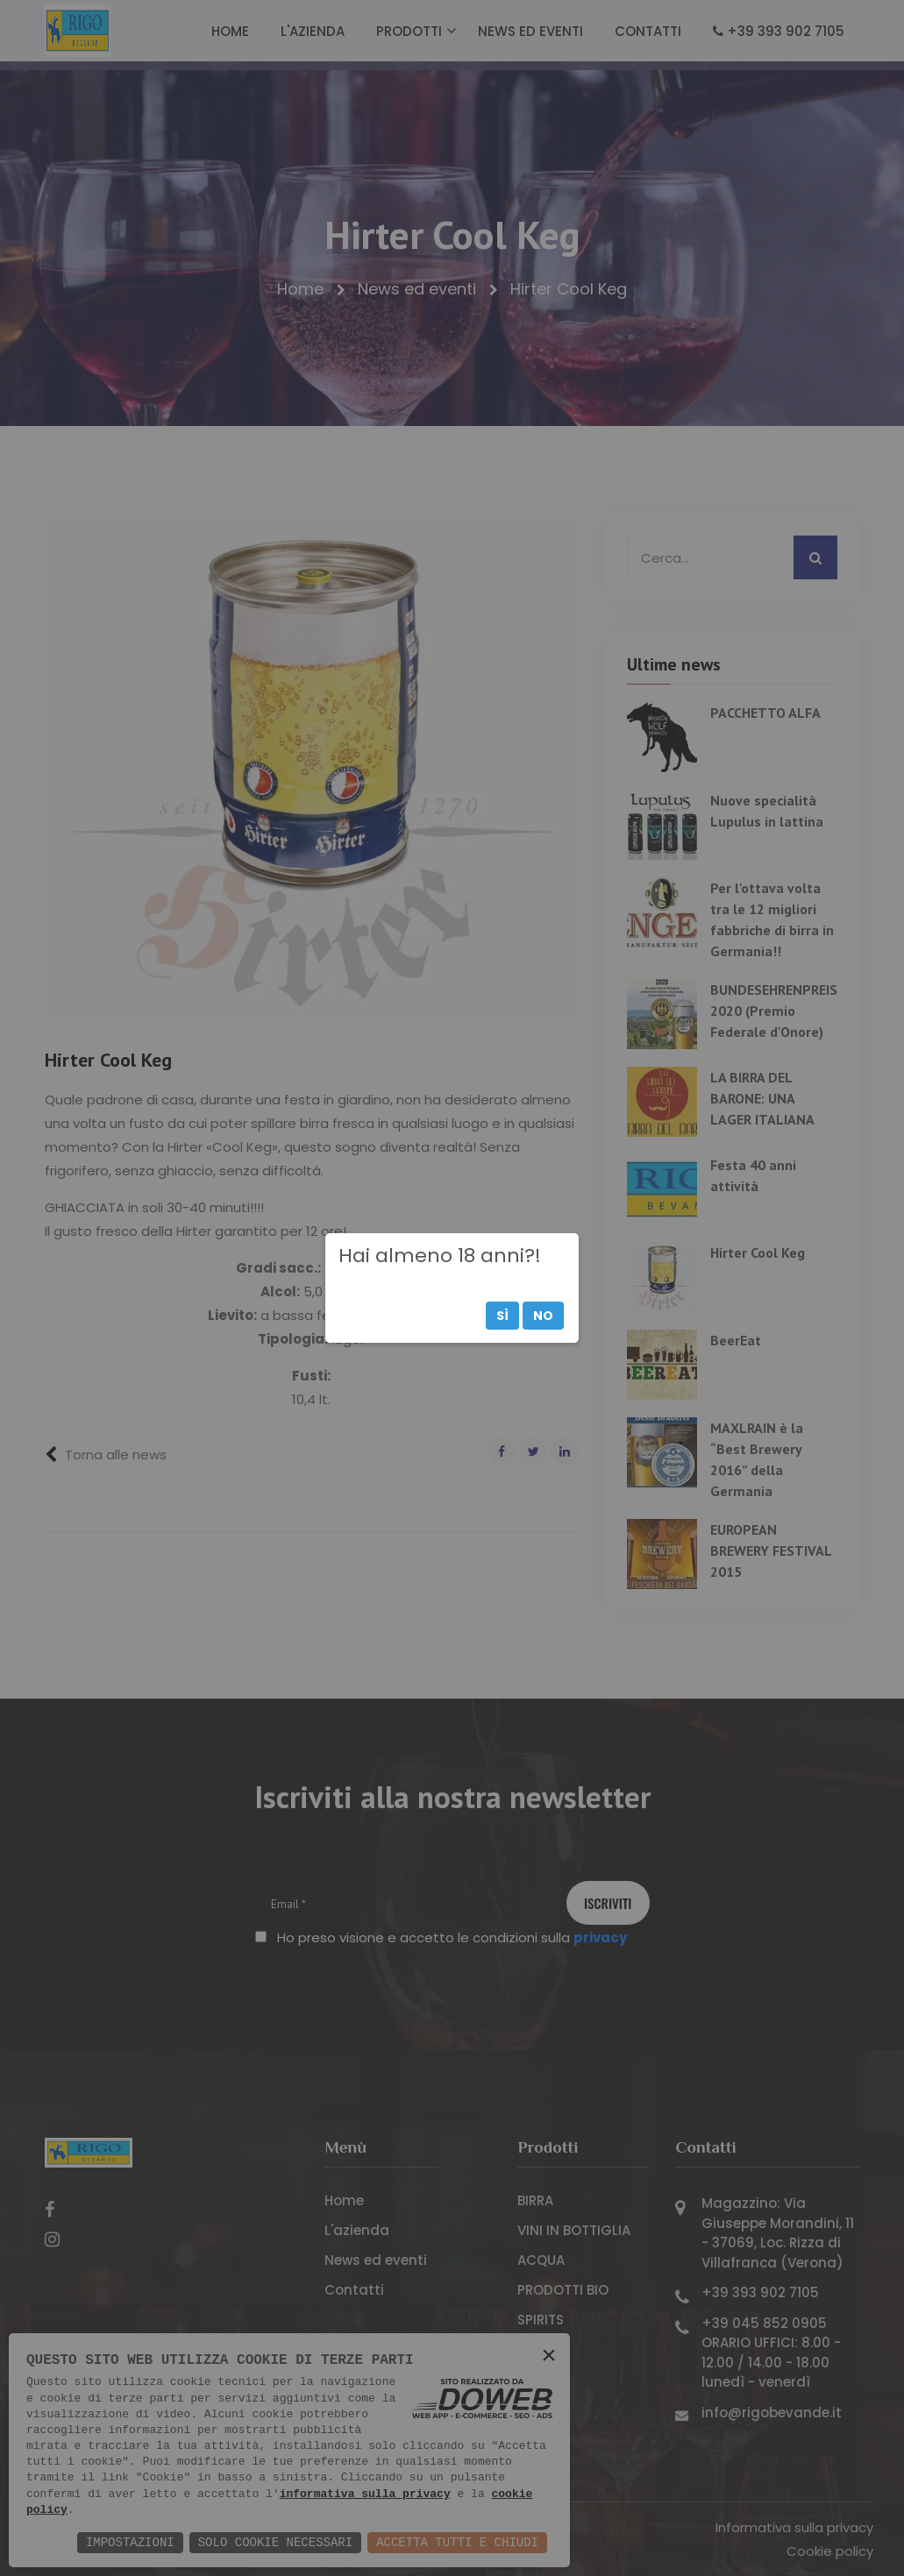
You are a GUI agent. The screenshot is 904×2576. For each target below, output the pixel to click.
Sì (502, 1315)
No (543, 1315)
